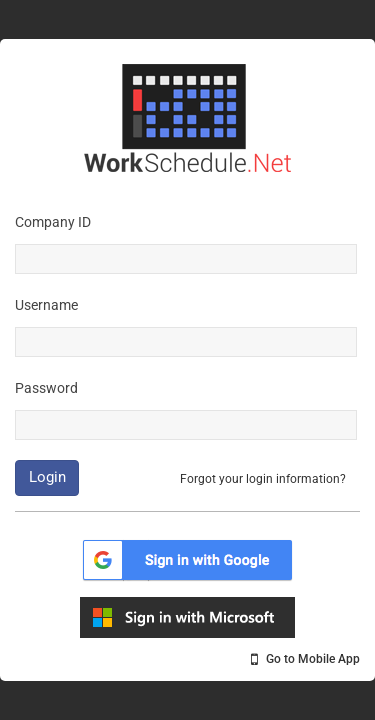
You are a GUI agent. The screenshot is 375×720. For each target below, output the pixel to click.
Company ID (53, 222)
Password (46, 388)
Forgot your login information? (263, 479)
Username (46, 305)
